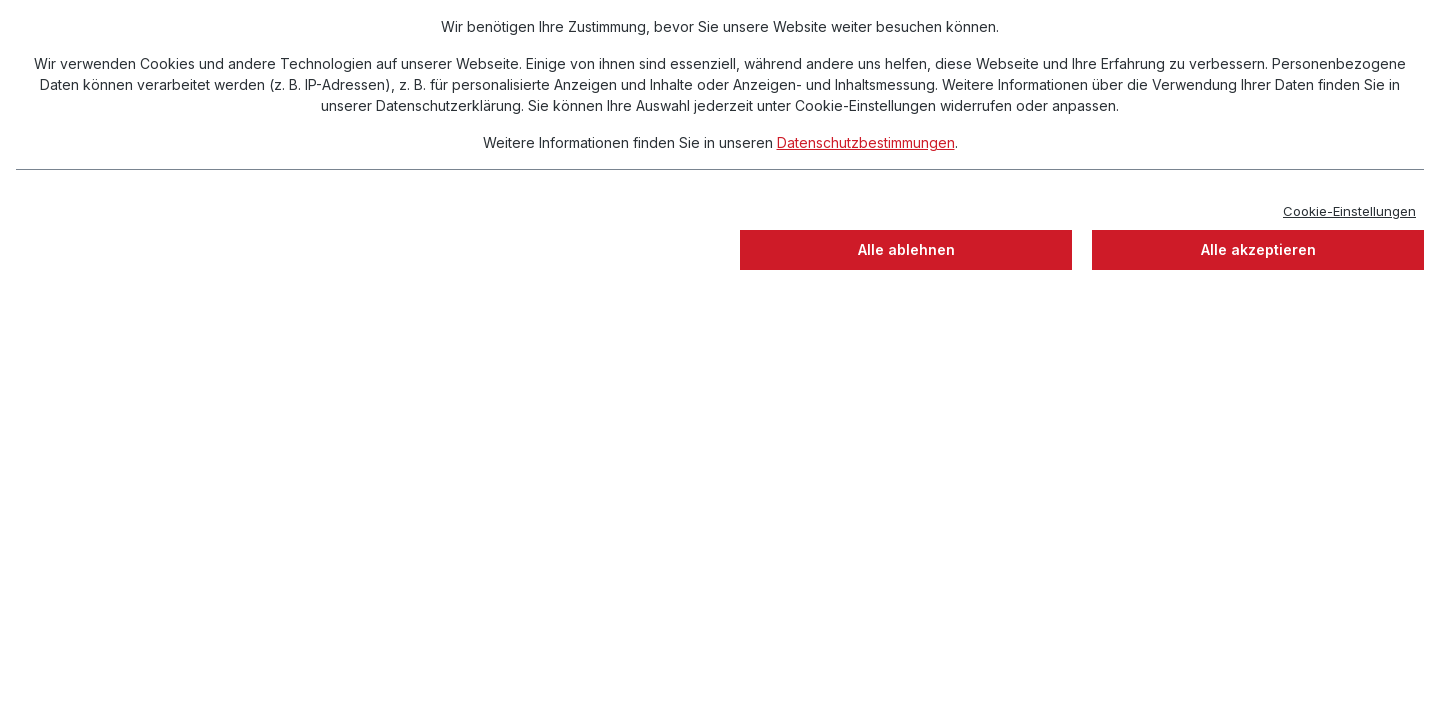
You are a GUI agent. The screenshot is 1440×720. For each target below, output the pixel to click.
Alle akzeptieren (1258, 249)
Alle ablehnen (906, 249)
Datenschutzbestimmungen (866, 142)
